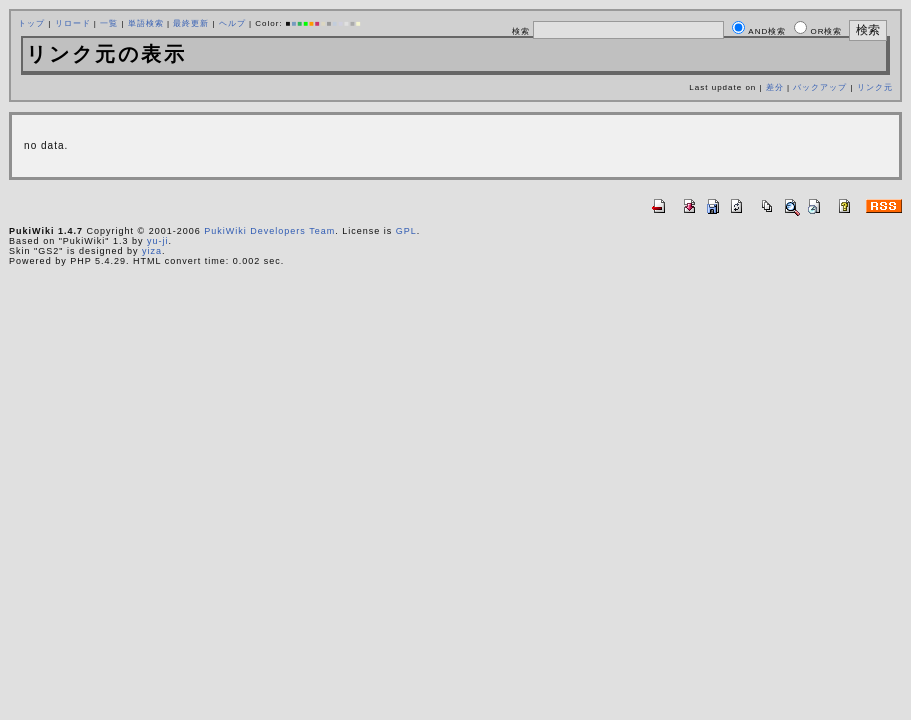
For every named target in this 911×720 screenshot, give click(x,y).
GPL (406, 231)
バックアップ (820, 87)
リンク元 (875, 87)
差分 (775, 87)
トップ (31, 23)
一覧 (109, 23)
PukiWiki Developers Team (269, 231)
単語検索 (146, 23)
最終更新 (191, 23)
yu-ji (158, 241)
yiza (152, 251)
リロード (73, 23)
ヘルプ (232, 23)
